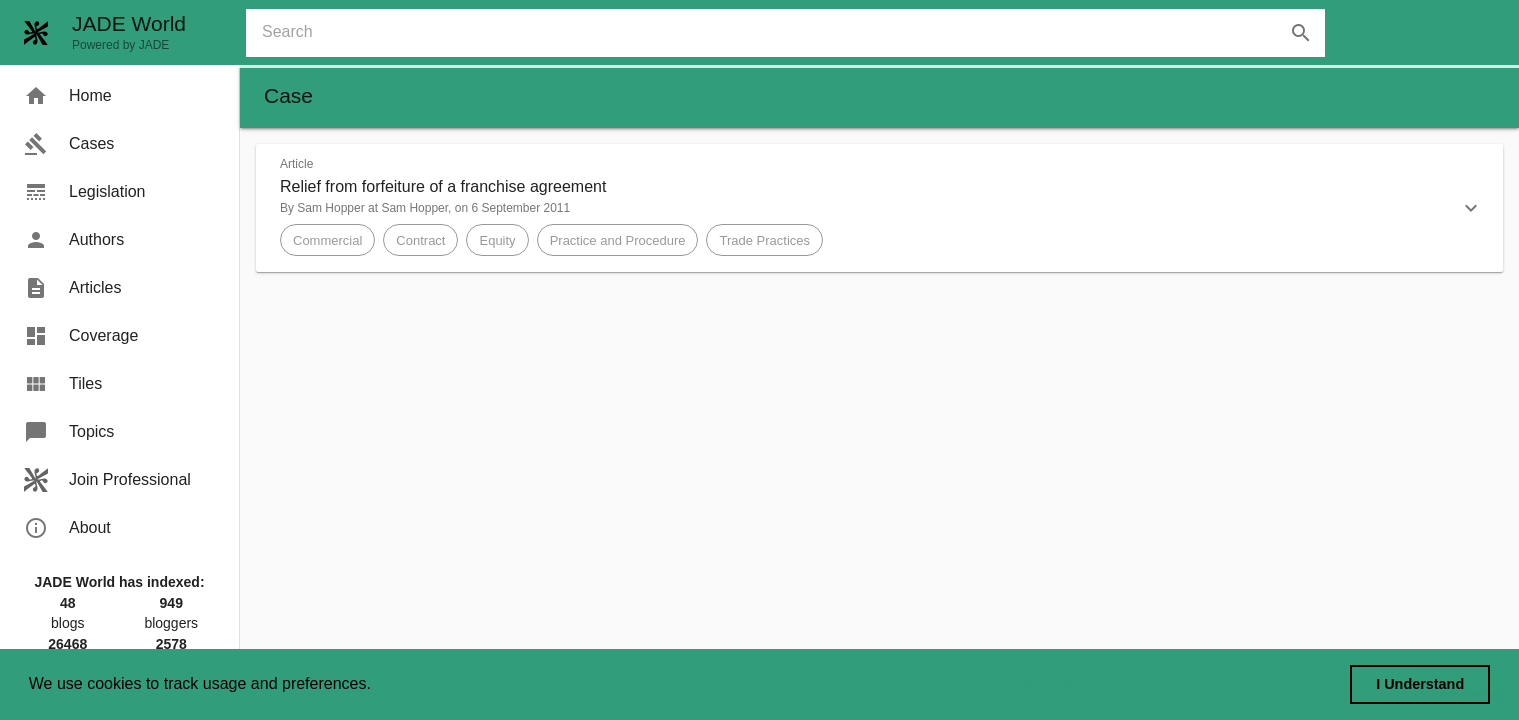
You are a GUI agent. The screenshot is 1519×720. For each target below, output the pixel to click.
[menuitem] (119, 96)
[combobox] (793, 33)
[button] (879, 208)
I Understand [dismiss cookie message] (1420, 684)
